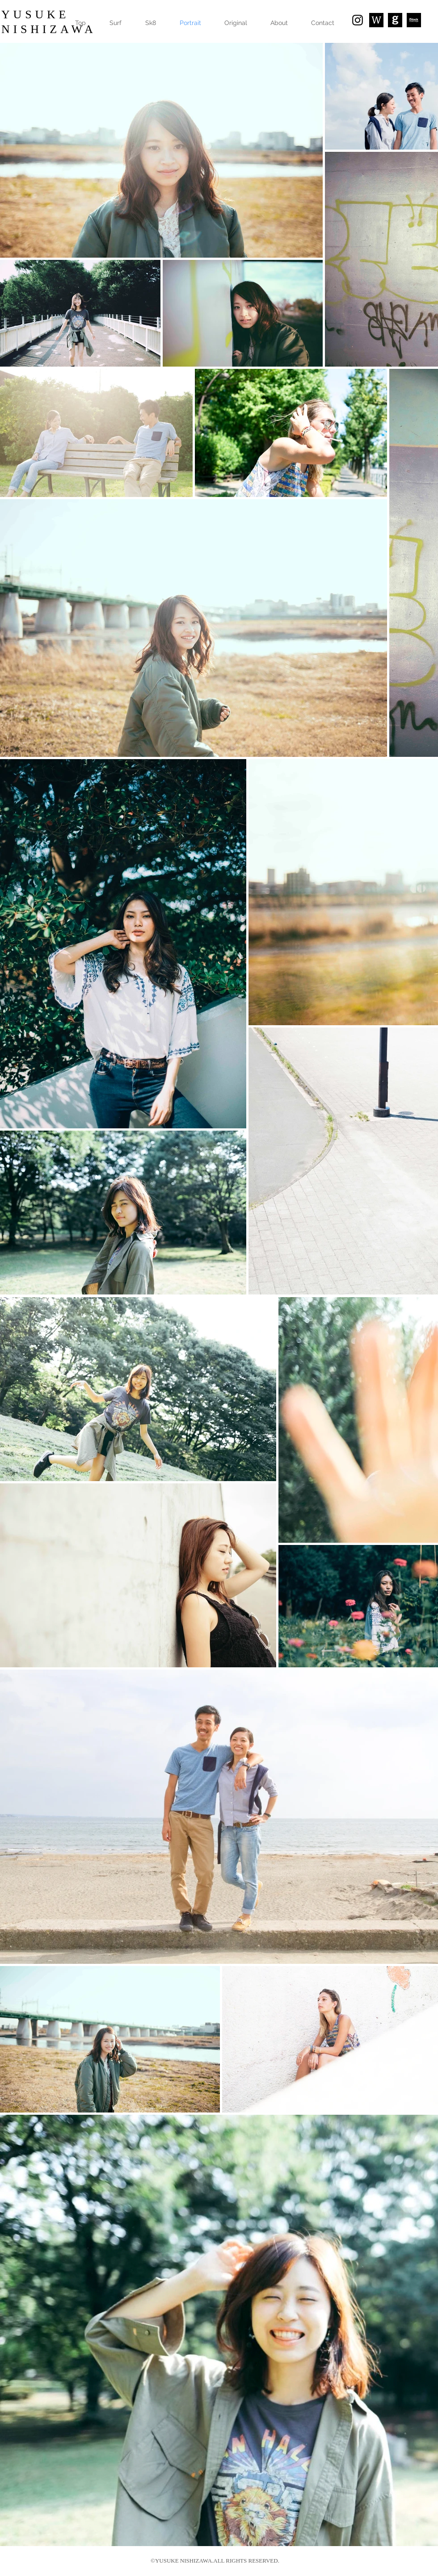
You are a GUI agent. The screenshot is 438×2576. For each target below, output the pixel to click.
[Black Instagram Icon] (357, 20)
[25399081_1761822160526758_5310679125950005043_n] (414, 20)
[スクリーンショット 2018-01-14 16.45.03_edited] (376, 20)
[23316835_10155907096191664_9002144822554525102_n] (395, 20)
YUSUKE (35, 14)
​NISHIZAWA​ (49, 29)
